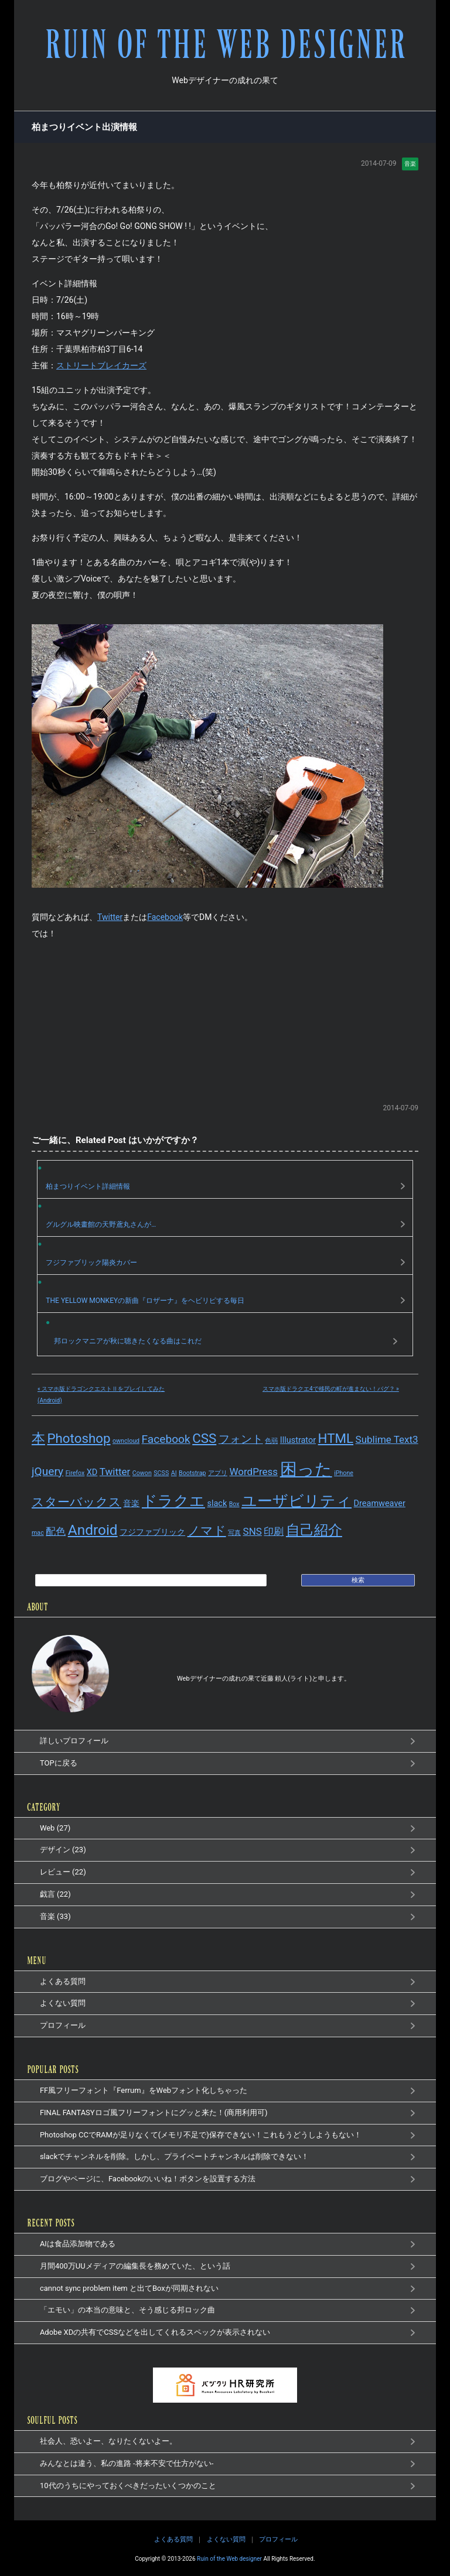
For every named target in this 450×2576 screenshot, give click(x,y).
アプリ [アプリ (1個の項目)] (217, 1472)
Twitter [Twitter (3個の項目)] (115, 1471)
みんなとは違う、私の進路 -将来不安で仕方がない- (126, 2463)
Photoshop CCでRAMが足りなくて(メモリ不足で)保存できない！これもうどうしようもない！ (201, 2134)
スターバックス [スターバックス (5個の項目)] (76, 1502)
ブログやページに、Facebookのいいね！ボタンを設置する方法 (147, 2178)
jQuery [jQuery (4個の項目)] (47, 1470)
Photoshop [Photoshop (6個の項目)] (78, 1438)
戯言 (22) (55, 1894)
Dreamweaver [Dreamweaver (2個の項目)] (379, 1503)
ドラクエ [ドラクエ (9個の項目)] (173, 1501)
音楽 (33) (55, 1916)
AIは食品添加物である (77, 2243)
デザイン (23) (63, 1849)
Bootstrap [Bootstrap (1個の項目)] (192, 1472)
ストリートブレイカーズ (101, 365)
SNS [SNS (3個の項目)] (252, 1531)
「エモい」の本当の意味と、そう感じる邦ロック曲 (127, 2309)
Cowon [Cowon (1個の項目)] (142, 1472)
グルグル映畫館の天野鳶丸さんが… (101, 1224)
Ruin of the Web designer (229, 2559)
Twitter (109, 916)
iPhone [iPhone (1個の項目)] (343, 1472)
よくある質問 (63, 1981)
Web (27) (55, 1828)
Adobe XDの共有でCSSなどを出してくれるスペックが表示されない (155, 2332)
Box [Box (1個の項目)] (234, 1504)
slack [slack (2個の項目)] (217, 1503)
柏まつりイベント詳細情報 (88, 1186)
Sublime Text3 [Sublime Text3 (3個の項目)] (387, 1439)
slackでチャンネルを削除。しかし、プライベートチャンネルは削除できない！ (174, 2156)
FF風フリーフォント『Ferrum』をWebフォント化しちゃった (143, 2090)
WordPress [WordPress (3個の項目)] (253, 1471)
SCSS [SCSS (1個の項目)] (161, 1472)
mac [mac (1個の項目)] (38, 1533)
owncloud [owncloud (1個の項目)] (125, 1441)
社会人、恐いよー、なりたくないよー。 (108, 2441)
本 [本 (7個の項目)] (38, 1438)
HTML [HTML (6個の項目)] (335, 1438)
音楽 (410, 163)
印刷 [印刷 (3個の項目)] (274, 1531)
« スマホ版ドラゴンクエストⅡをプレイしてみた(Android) (101, 1395)
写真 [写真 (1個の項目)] (234, 1533)
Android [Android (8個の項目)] (93, 1529)
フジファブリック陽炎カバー (91, 1262)
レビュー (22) (63, 1871)
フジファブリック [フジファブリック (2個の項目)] (152, 1532)
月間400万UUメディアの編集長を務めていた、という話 (135, 2266)
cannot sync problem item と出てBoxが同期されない (129, 2287)
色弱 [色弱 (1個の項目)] (271, 1441)
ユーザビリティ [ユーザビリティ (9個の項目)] (296, 1501)
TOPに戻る (58, 1763)
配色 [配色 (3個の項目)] (56, 1531)
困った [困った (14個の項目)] (306, 1469)
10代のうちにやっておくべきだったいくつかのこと (128, 2485)
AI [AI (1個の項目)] (174, 1472)
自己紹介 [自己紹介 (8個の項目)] (314, 1529)
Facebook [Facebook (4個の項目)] (166, 1439)
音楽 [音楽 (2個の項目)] (131, 1503)
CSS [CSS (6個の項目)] (204, 1438)
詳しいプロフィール (74, 1740)
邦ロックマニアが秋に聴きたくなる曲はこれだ (127, 1341)
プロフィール (63, 2025)
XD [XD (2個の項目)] (92, 1472)
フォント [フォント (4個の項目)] (241, 1439)
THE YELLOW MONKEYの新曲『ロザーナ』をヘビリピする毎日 (145, 1300)
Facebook (165, 916)
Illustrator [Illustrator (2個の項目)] (298, 1440)
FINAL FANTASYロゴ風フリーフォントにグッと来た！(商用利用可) (154, 2112)
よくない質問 (63, 2003)
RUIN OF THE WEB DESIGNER (225, 45)
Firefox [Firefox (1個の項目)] (75, 1472)
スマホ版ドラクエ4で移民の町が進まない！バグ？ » (330, 1389)
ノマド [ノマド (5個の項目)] (207, 1531)
